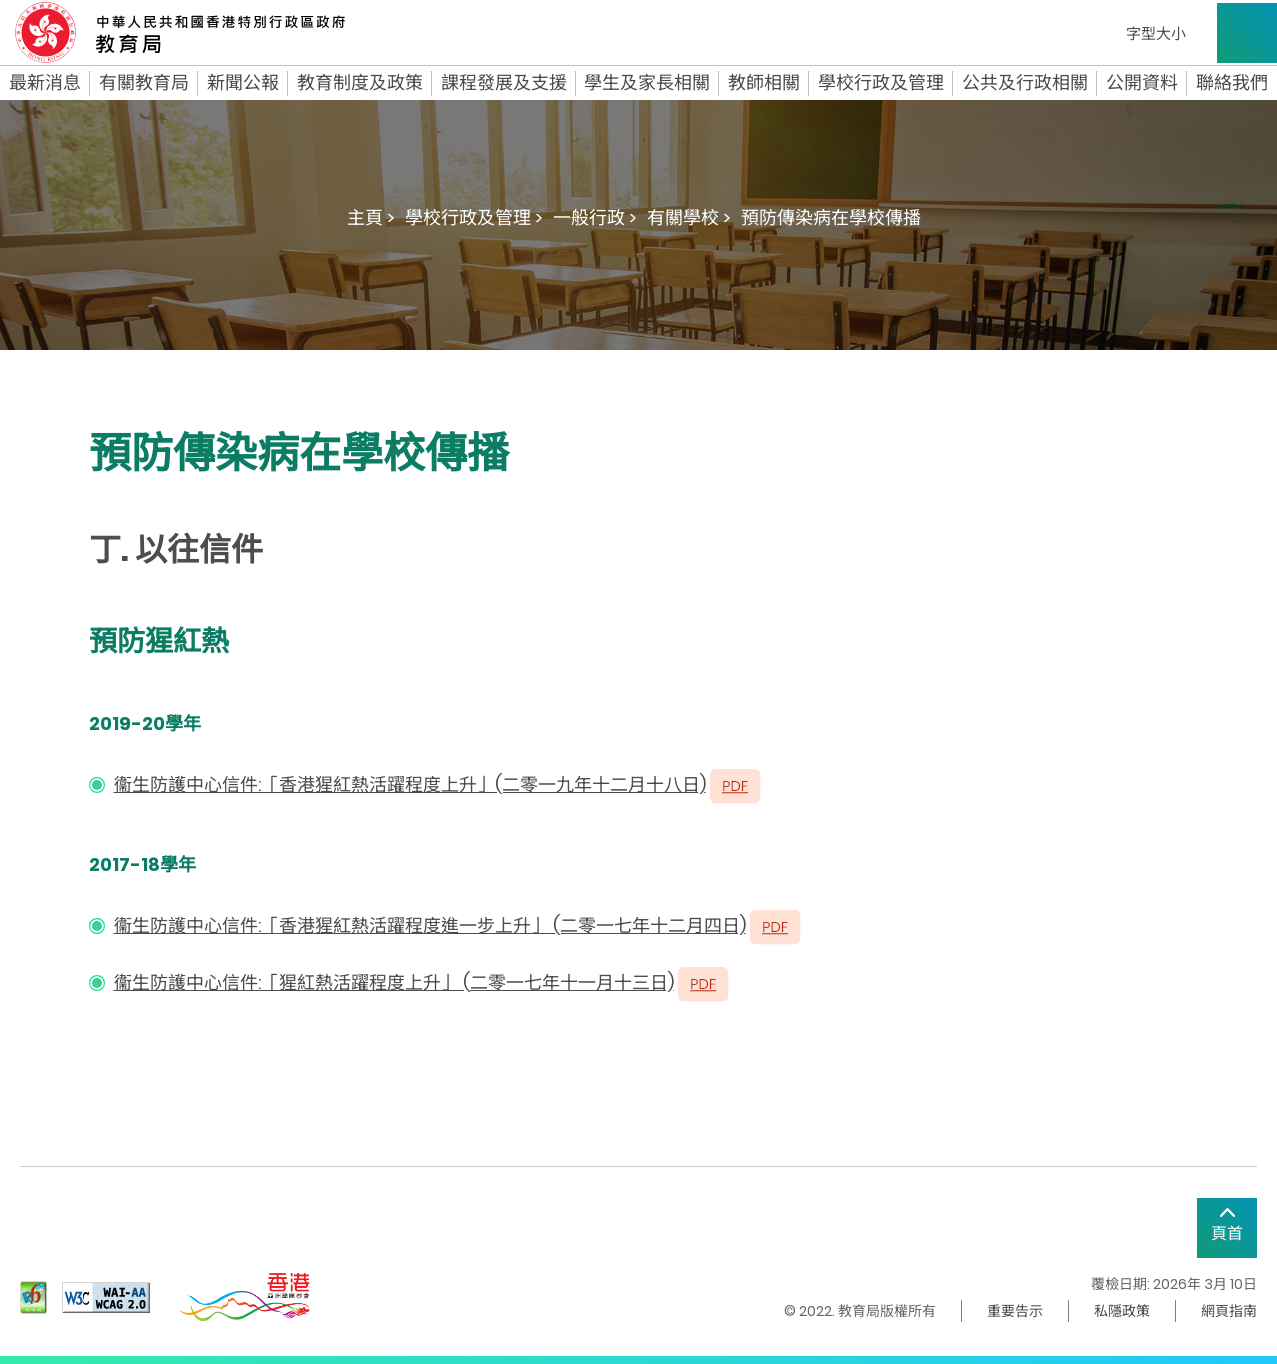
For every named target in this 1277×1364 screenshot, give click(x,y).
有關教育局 (144, 83)
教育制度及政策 (360, 83)
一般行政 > (595, 217)
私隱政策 (1122, 1311)
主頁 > (371, 217)
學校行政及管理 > (474, 217)
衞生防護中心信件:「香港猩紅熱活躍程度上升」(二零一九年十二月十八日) (410, 784)
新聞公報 (243, 83)
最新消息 (45, 83)
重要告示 (1015, 1311)
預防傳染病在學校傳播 (831, 217)
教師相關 (764, 83)
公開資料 (1142, 83)
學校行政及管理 (881, 83)
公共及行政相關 (1025, 83)
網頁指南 (1229, 1311)
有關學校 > (689, 217)
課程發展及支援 (504, 83)
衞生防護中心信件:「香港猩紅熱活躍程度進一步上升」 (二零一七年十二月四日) (430, 925)
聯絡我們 (1232, 83)
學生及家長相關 (647, 83)
